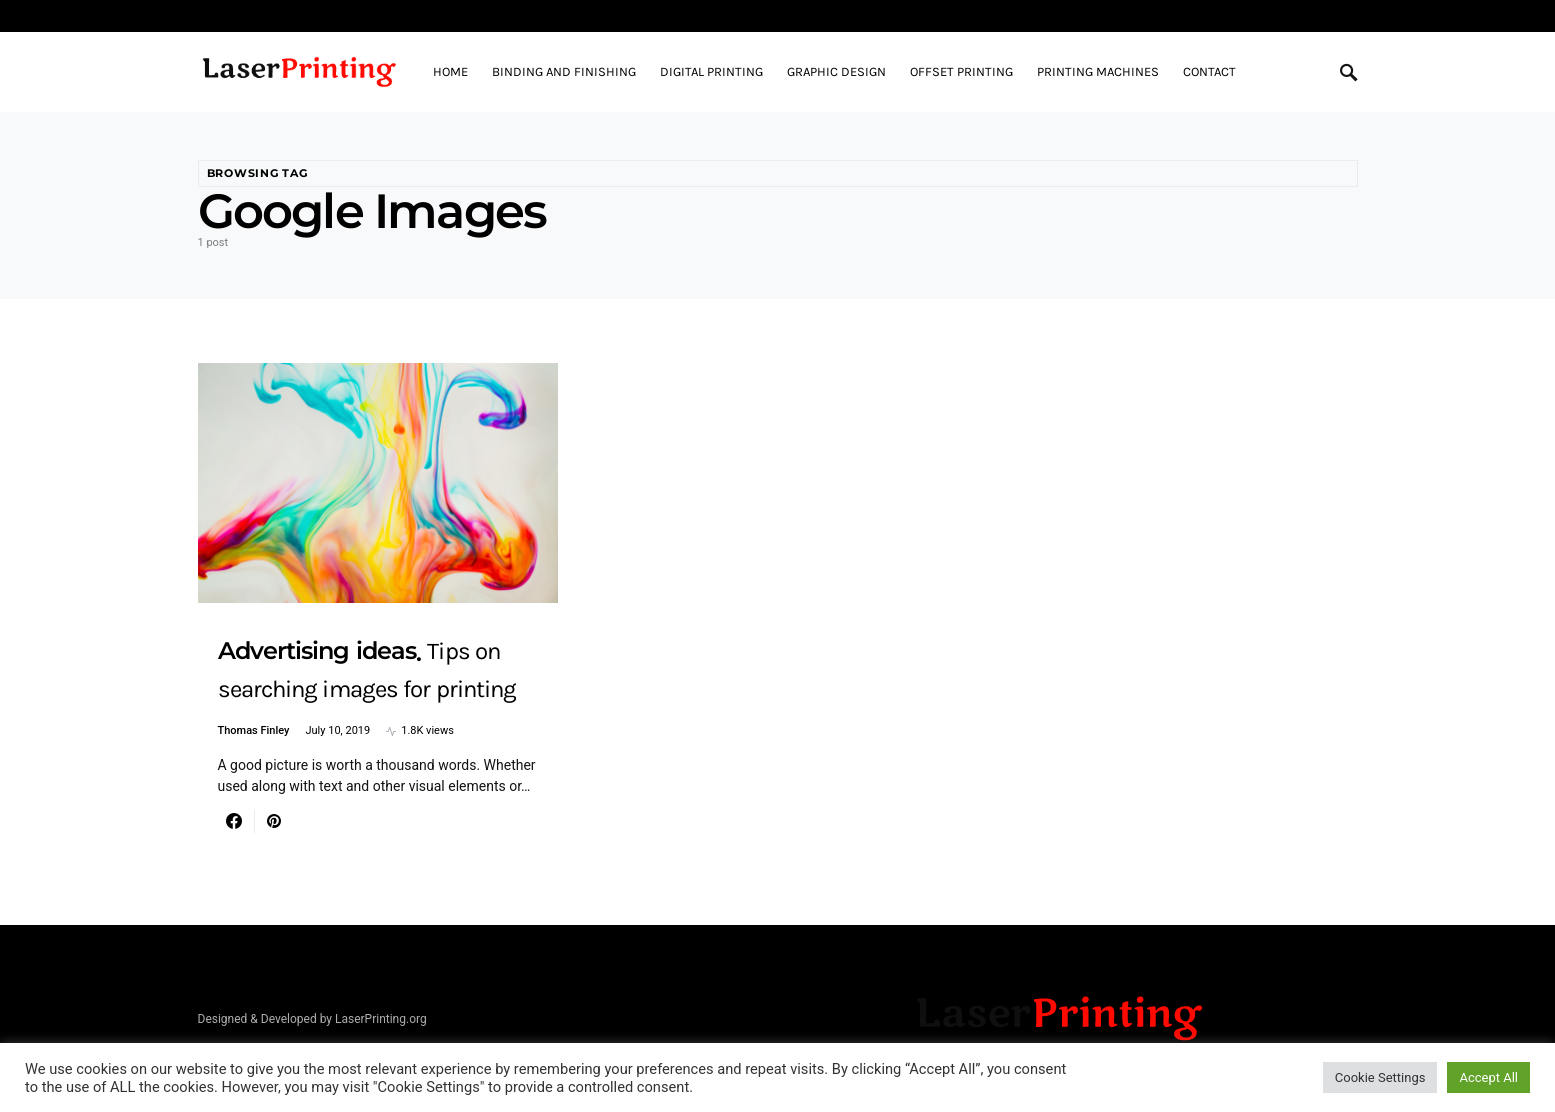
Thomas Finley (254, 730)
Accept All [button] (1488, 1077)
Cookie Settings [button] (1380, 1077)
